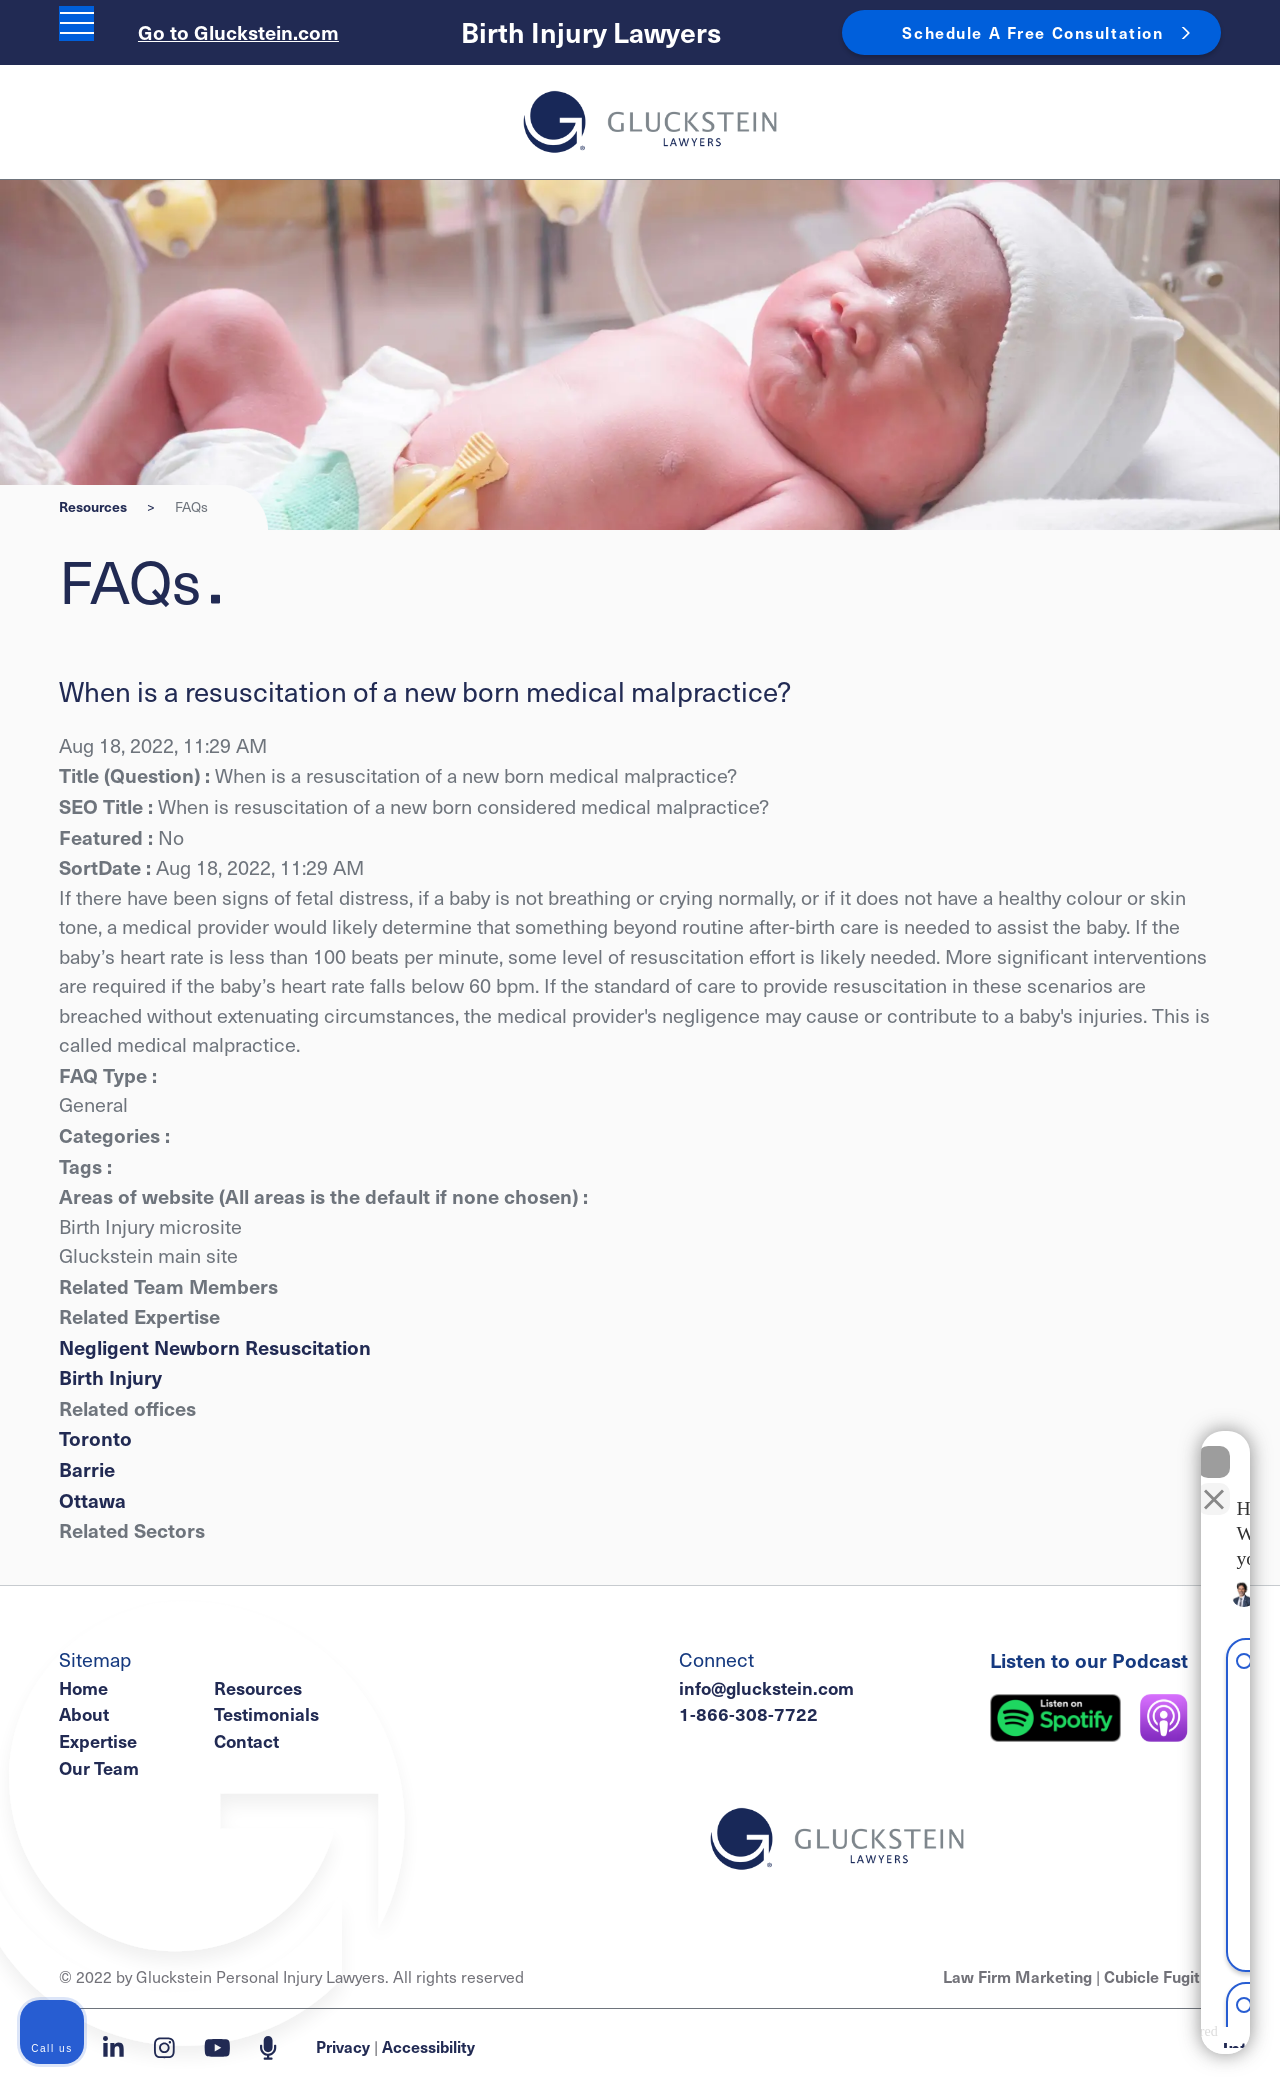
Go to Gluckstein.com (238, 31)
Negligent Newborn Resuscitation (215, 1346)
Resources (93, 506)
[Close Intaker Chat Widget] (1214, 1445)
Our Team (99, 1767)
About (84, 1713)
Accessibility (428, 2046)
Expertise (98, 1740)
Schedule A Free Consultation (1032, 32)
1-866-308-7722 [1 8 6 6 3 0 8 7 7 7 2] (748, 1713)
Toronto (95, 1437)
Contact (246, 1740)
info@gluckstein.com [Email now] (766, 1687)
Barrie (87, 1468)
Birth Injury (110, 1376)
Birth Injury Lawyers (591, 32)
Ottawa (92, 1499)
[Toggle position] (1172, 1465)
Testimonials (266, 1713)
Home (83, 1687)
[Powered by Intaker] (1106, 2042)
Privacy (343, 2046)
